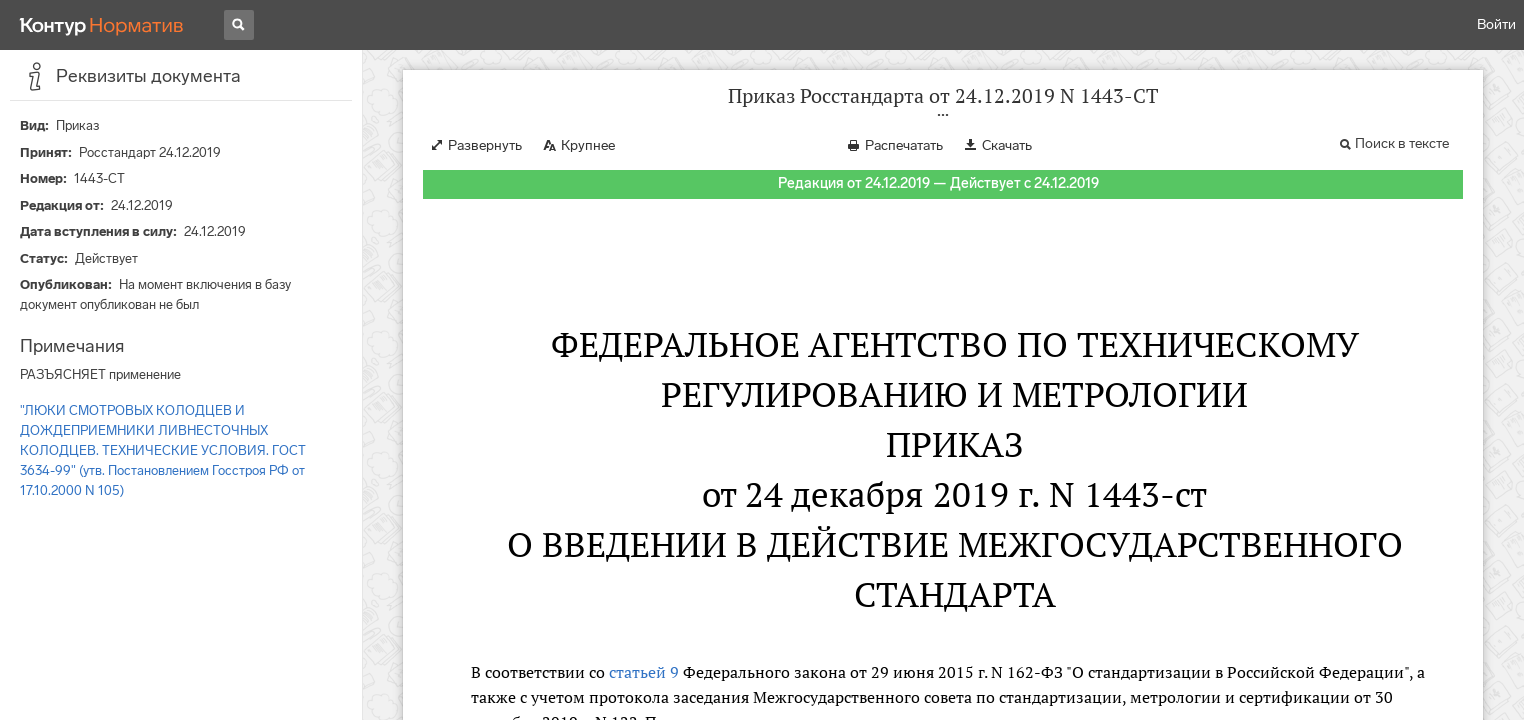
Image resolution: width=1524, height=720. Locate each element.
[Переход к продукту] (102, 25)
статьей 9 (644, 672)
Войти (1496, 24)
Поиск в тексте (1402, 143)
